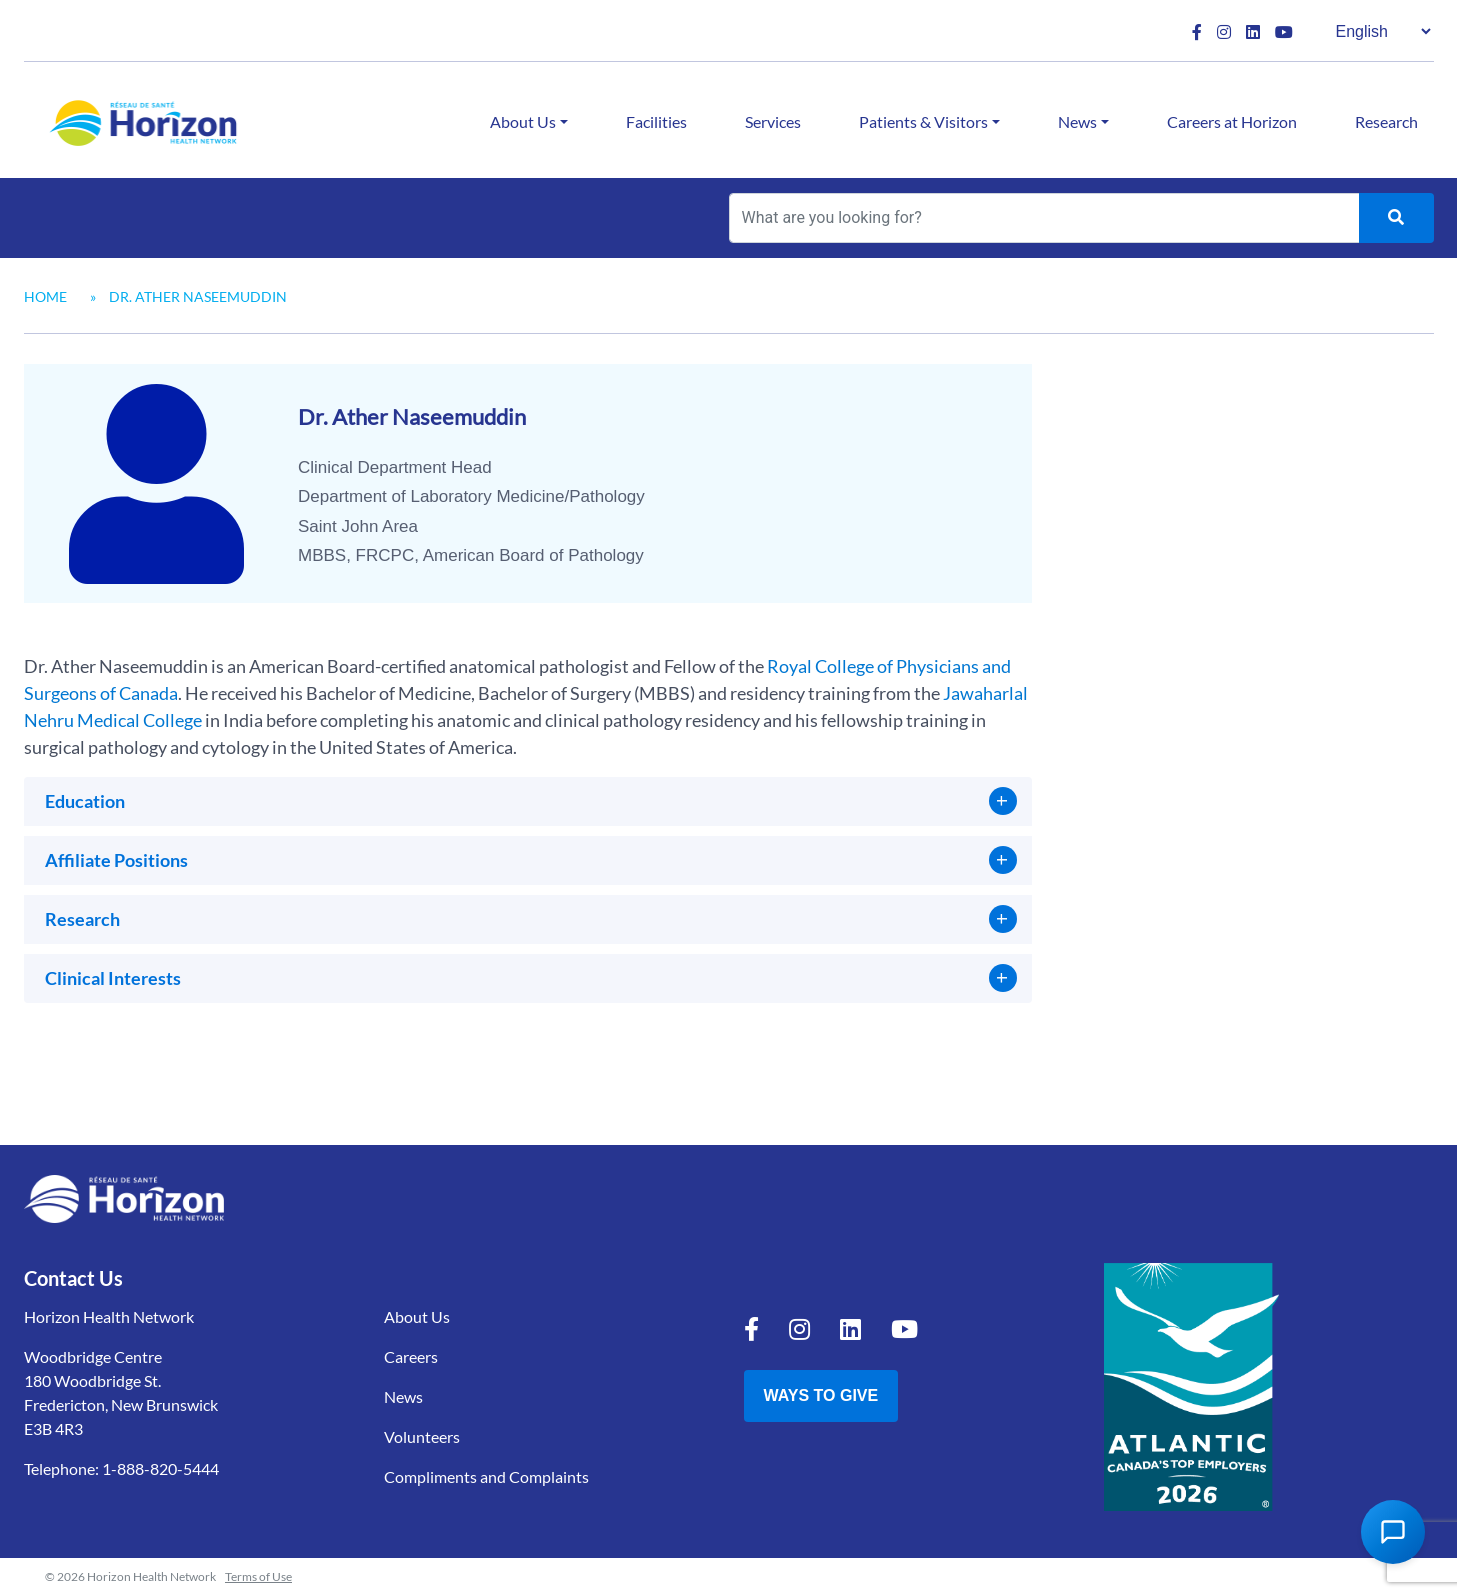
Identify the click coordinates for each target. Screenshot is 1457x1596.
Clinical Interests (113, 978)
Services (773, 121)
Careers (411, 1356)
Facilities (656, 121)
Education (85, 801)
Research (1386, 121)
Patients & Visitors (923, 121)
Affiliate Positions (116, 860)
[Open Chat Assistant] (1393, 1532)
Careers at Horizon (1232, 121)
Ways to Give (821, 1395)
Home (45, 296)
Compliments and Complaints (486, 1476)
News (1077, 121)
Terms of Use (258, 1576)
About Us (523, 121)
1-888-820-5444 (160, 1468)
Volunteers (422, 1436)
